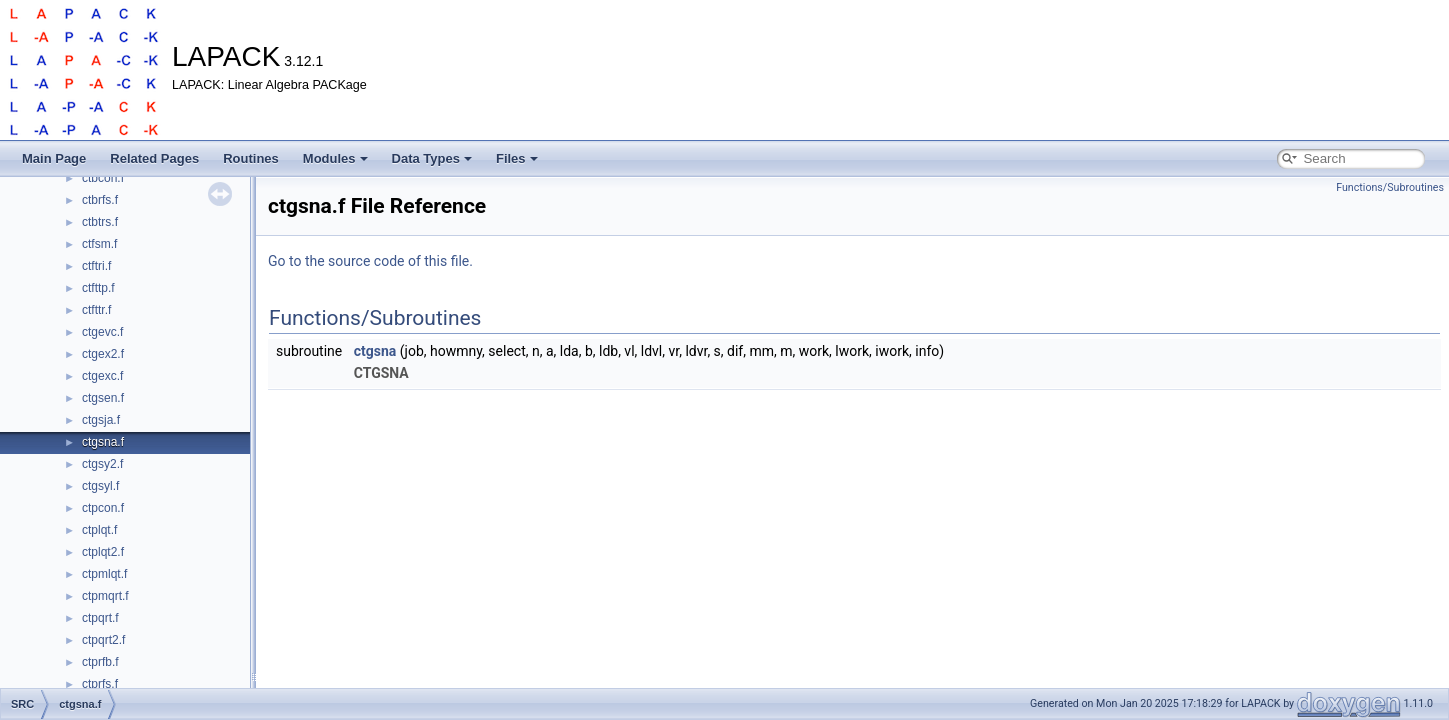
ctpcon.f (103, 508)
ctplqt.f (99, 530)
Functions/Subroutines (1390, 187)
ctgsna (375, 351)
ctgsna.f (103, 442)
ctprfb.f (100, 662)
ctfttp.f (98, 288)
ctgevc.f (102, 332)
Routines (251, 158)
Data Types (432, 158)
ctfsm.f (99, 244)
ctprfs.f (100, 684)
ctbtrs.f (100, 222)
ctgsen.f (103, 398)
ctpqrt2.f (103, 640)
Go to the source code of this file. (370, 261)
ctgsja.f (101, 420)
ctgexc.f (102, 376)
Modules (335, 158)
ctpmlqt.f (104, 574)
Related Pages (154, 158)
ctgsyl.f (100, 486)
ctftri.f (96, 266)
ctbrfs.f (100, 200)
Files (517, 158)
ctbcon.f (103, 178)
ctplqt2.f (103, 552)
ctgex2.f (103, 354)
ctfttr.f (96, 310)
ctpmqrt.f (105, 596)
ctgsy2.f (102, 464)
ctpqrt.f (100, 618)
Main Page (54, 158)
